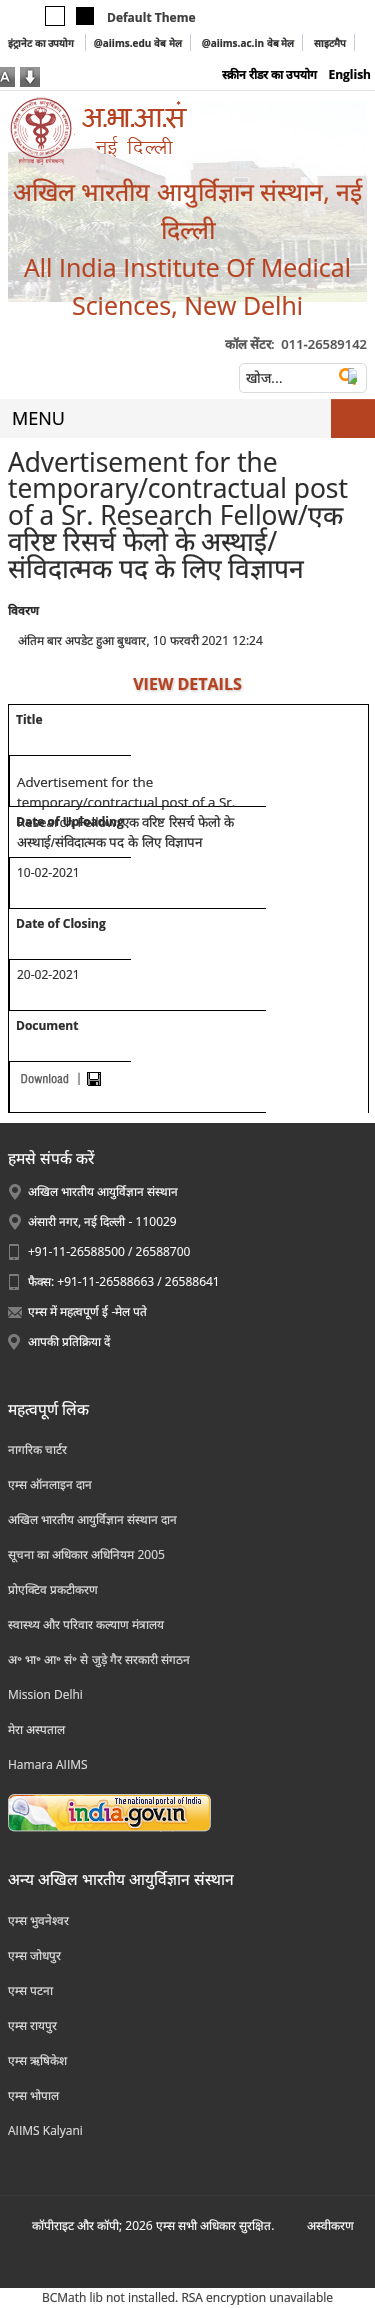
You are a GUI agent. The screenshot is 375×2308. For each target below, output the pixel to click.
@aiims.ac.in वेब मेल (248, 43)
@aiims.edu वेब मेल (138, 43)
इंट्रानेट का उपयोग (42, 43)
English (349, 74)
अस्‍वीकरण (330, 2225)
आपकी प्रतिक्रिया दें (69, 1341)
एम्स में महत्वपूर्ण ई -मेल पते (87, 1311)
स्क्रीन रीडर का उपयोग (269, 74)
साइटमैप (330, 43)
